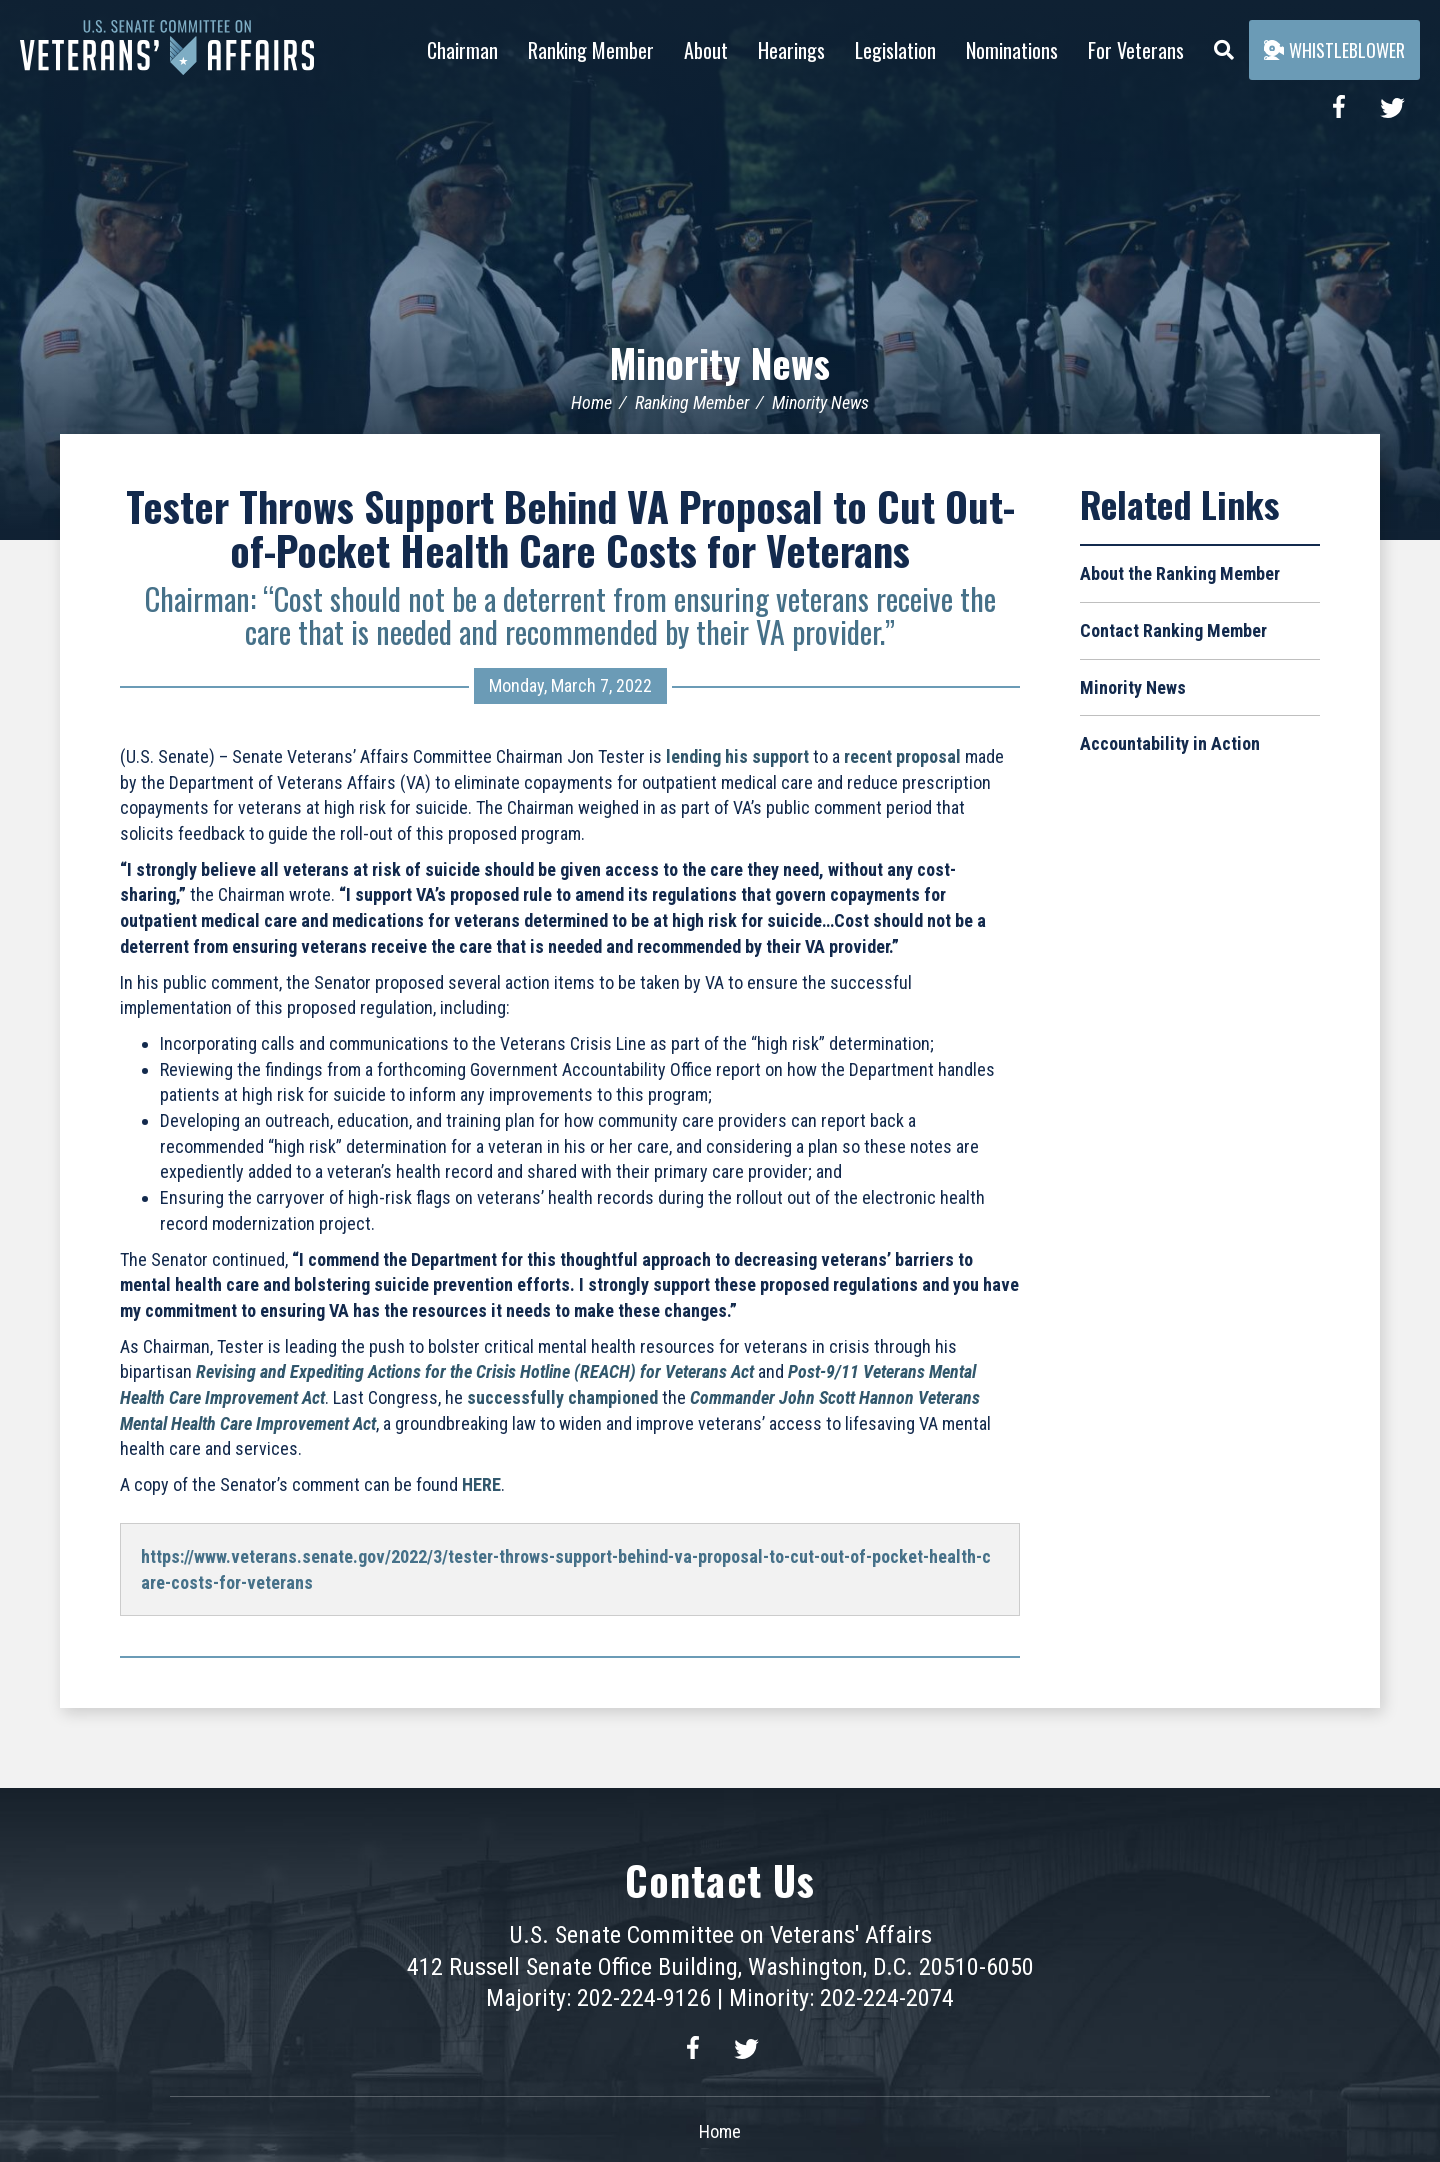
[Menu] (1224, 45)
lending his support (737, 756)
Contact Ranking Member (1173, 630)
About (706, 50)
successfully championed (562, 1397)
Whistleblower (1334, 50)
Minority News (720, 362)
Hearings (791, 50)
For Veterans (1136, 50)
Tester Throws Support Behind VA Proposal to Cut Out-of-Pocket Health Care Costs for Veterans (570, 528)
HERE (481, 1484)
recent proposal (902, 756)
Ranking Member (591, 50)
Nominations (1012, 50)
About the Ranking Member (1180, 573)
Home (591, 402)
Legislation (895, 50)
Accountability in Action (1170, 743)
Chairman (462, 50)
